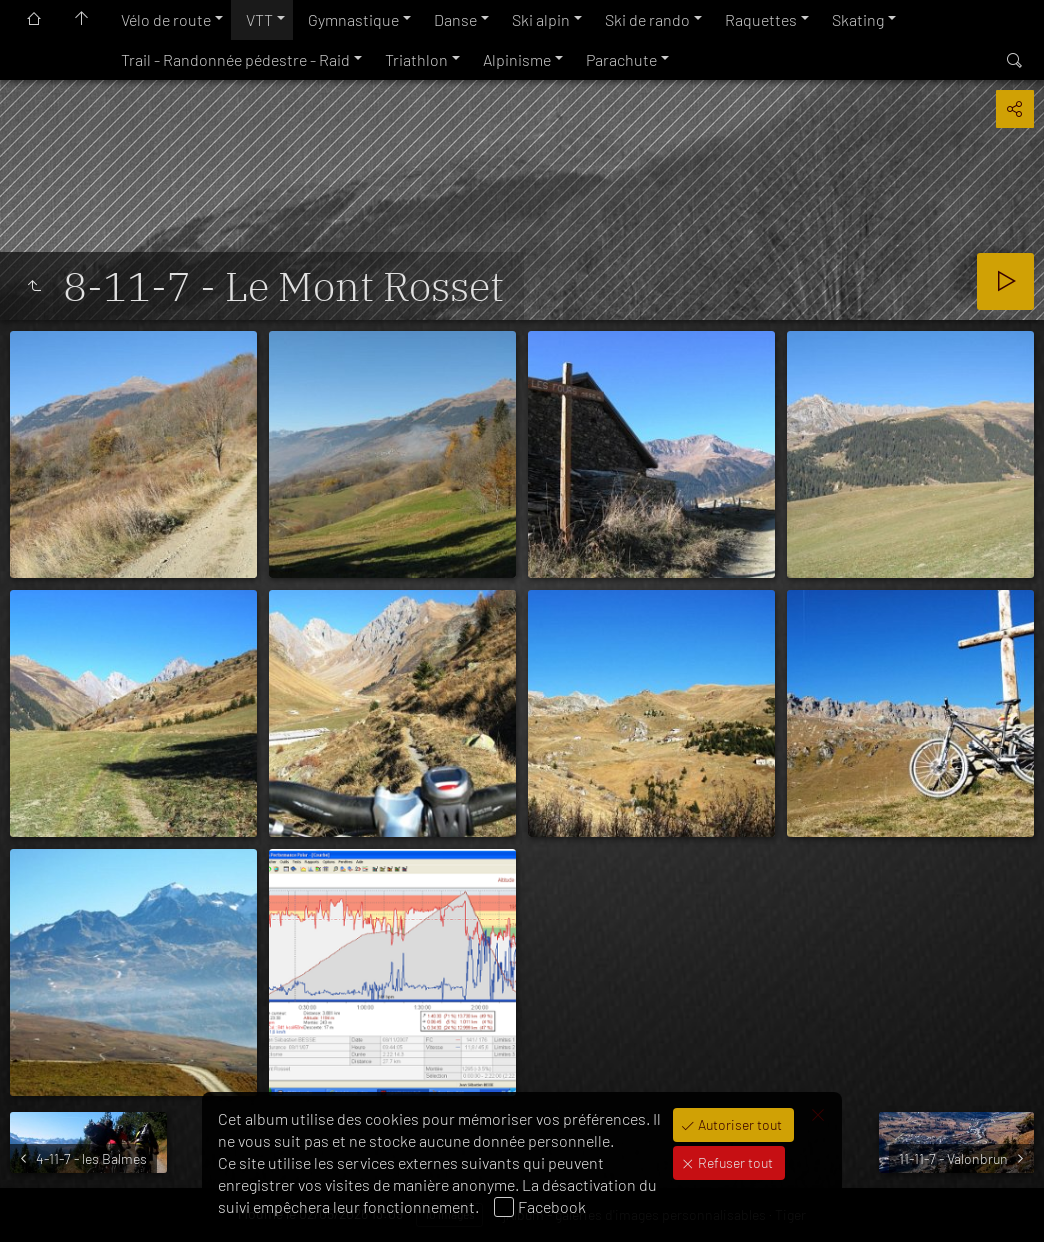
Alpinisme (517, 59)
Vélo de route (166, 19)
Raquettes (761, 19)
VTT (259, 19)
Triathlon (416, 59)
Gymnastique (353, 19)
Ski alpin (541, 19)
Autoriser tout (738, 1124)
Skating (858, 19)
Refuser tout (734, 1162)
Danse (455, 19)
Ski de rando (647, 19)
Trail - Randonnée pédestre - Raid (235, 59)
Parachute (621, 59)
